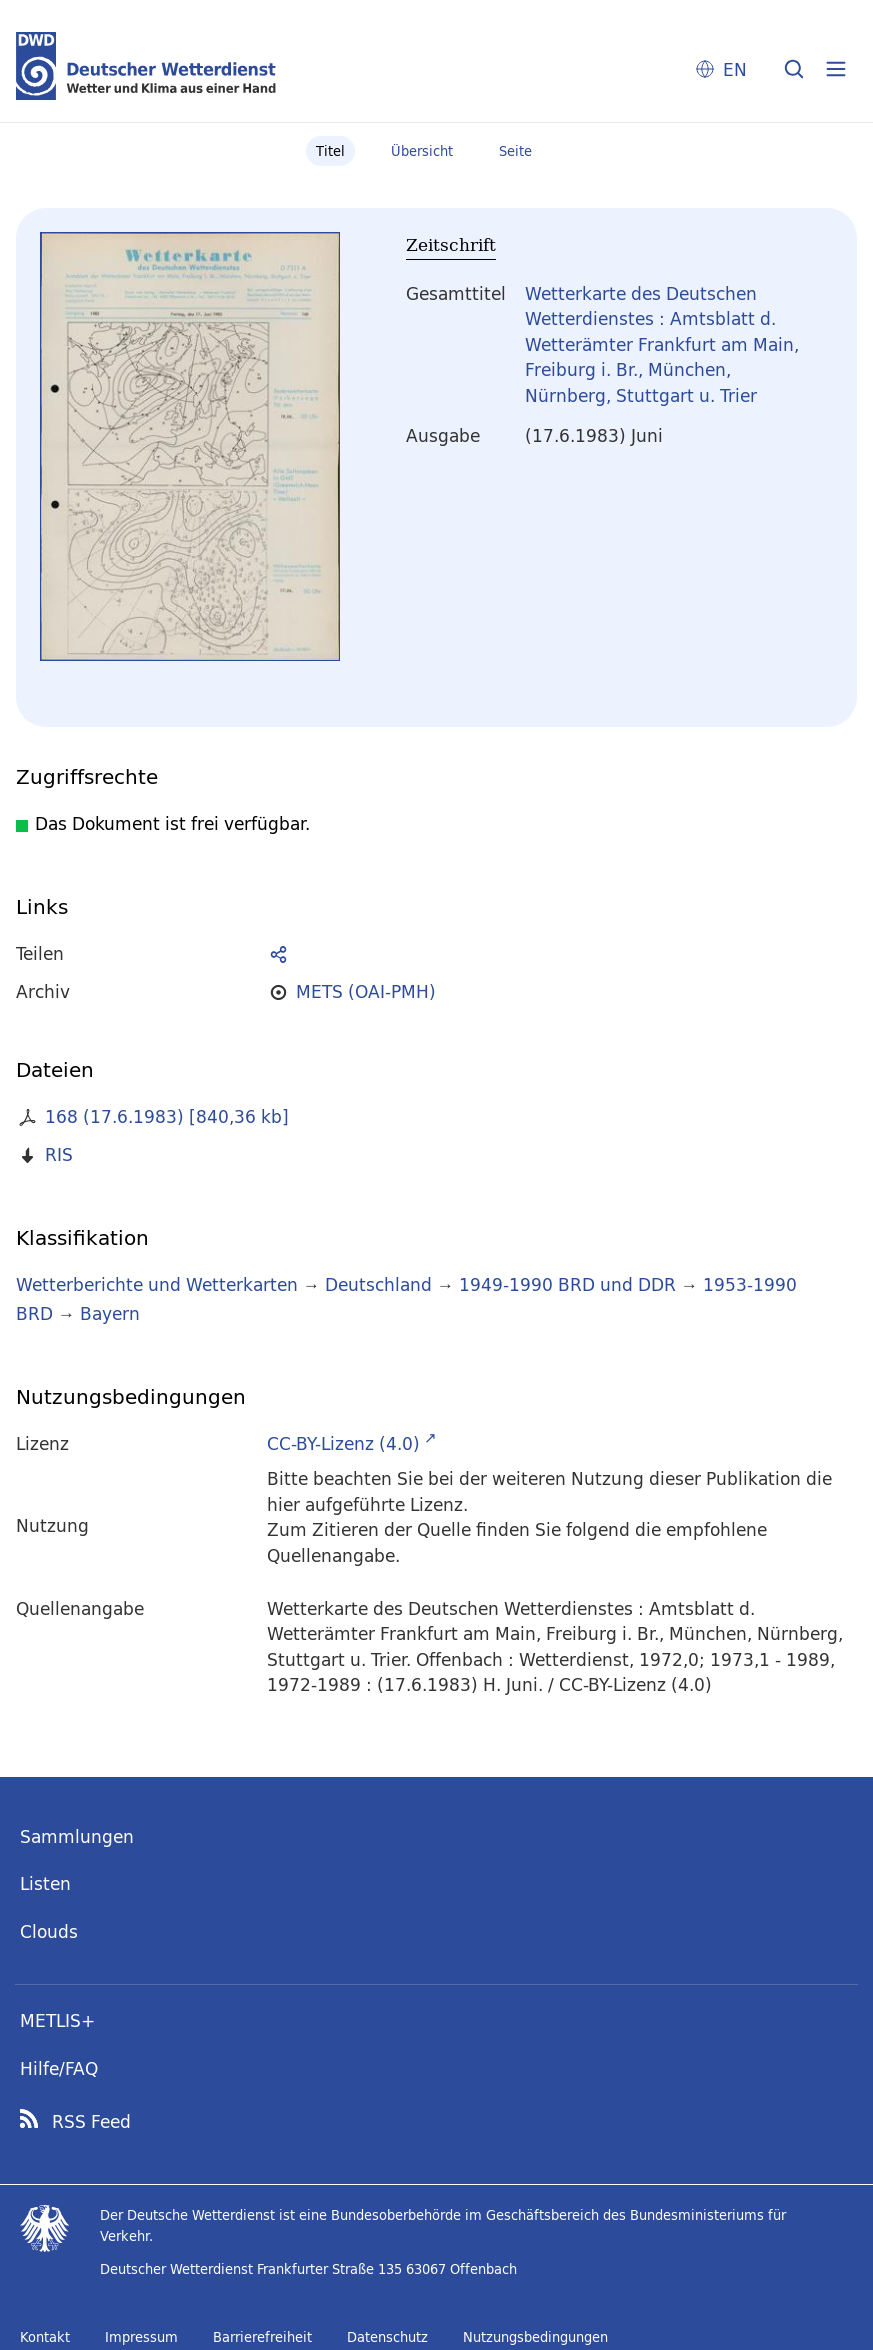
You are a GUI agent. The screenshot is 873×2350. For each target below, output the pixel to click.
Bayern (110, 1313)
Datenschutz (387, 2337)
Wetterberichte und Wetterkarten (157, 1284)
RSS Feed (91, 2122)
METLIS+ (57, 2020)
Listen (45, 1883)
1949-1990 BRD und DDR (567, 1284)
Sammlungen (77, 1836)
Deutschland (378, 1284)
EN (735, 69)
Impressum (141, 2337)
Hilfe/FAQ (59, 2068)
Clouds (49, 1931)
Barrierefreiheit (262, 2337)
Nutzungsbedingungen (535, 2337)
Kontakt (45, 2337)
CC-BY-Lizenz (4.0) (343, 1443)
